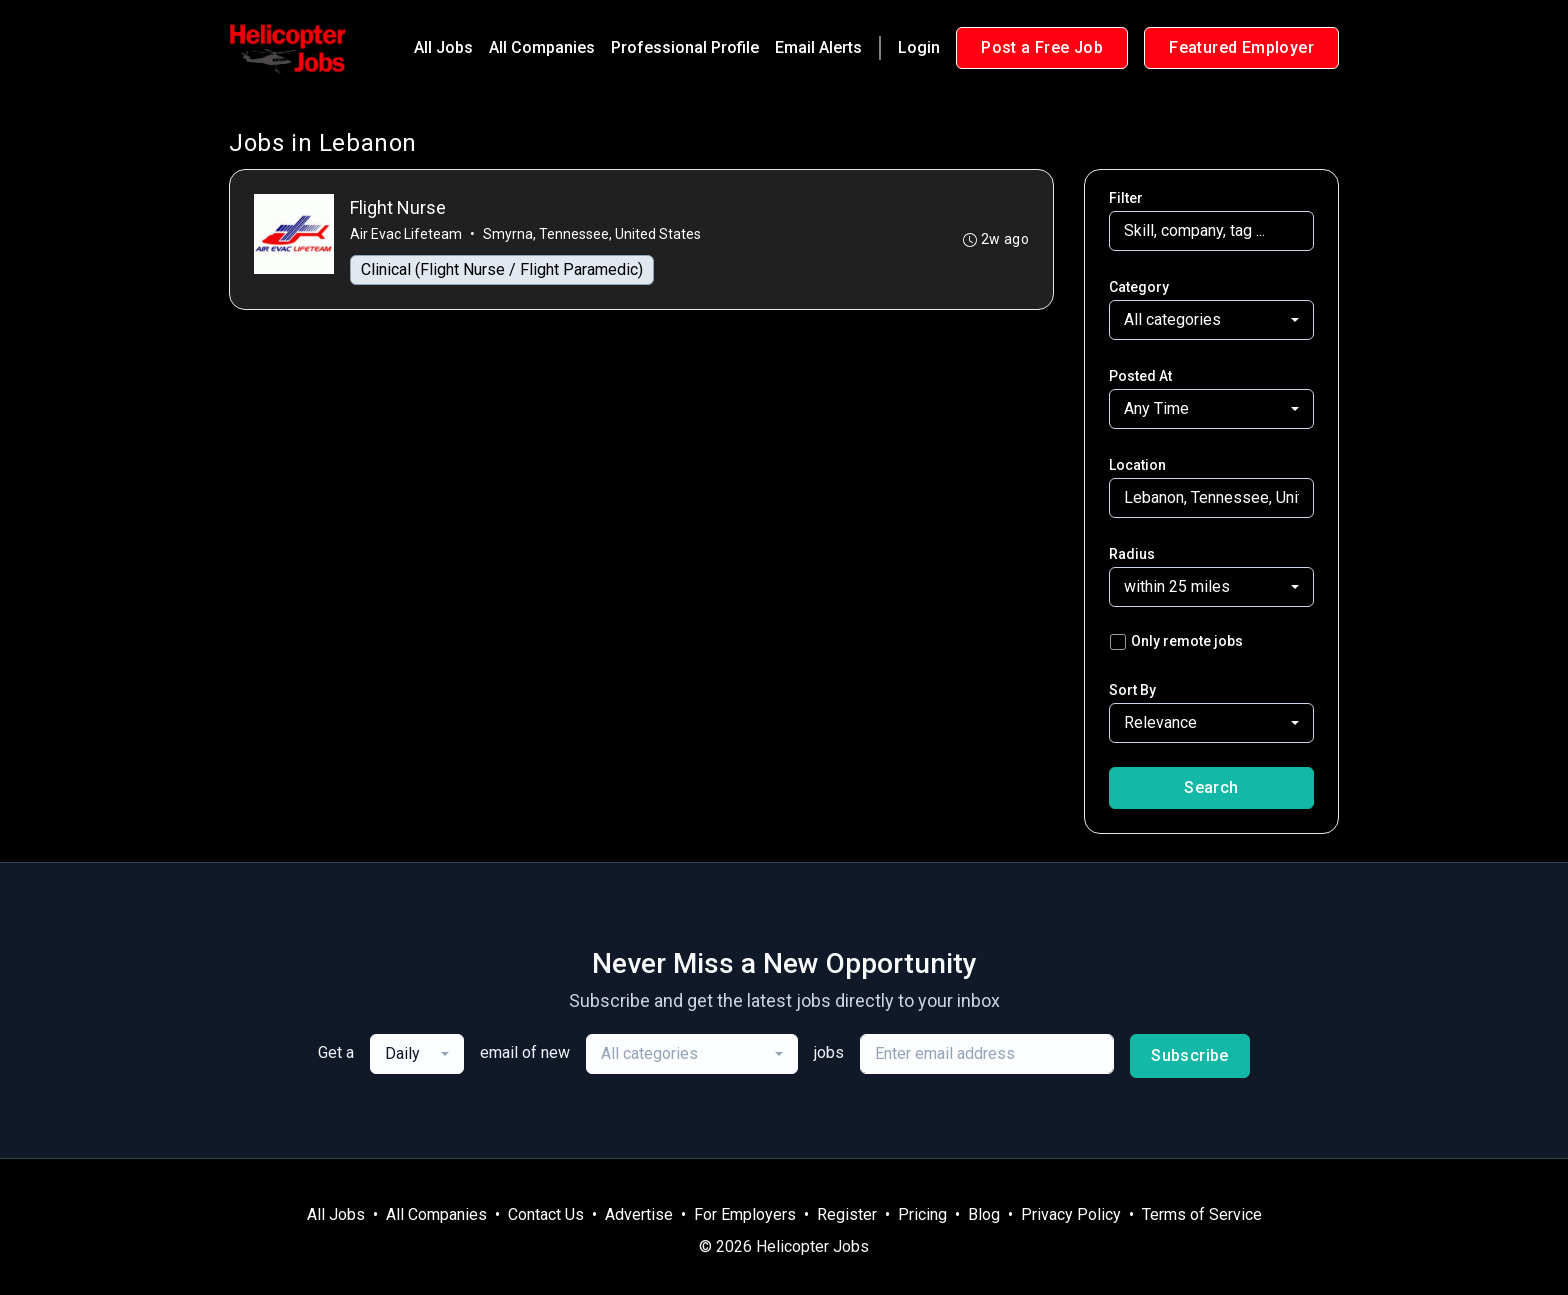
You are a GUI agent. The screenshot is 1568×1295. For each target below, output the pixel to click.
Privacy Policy (1071, 1214)
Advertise (639, 1214)
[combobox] (1211, 320)
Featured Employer (1241, 47)
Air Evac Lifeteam (406, 234)
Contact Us (546, 1214)
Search (1211, 787)
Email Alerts (818, 47)
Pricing (922, 1214)
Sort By (1132, 690)
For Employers (745, 1214)
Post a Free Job (1042, 47)
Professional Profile (685, 47)
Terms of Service (1202, 1214)
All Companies (542, 47)
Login (919, 47)
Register (847, 1214)
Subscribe (1190, 1055)
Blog (984, 1214)
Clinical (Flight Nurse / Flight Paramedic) (502, 269)
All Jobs (443, 47)
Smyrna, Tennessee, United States (592, 234)
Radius (1132, 554)
